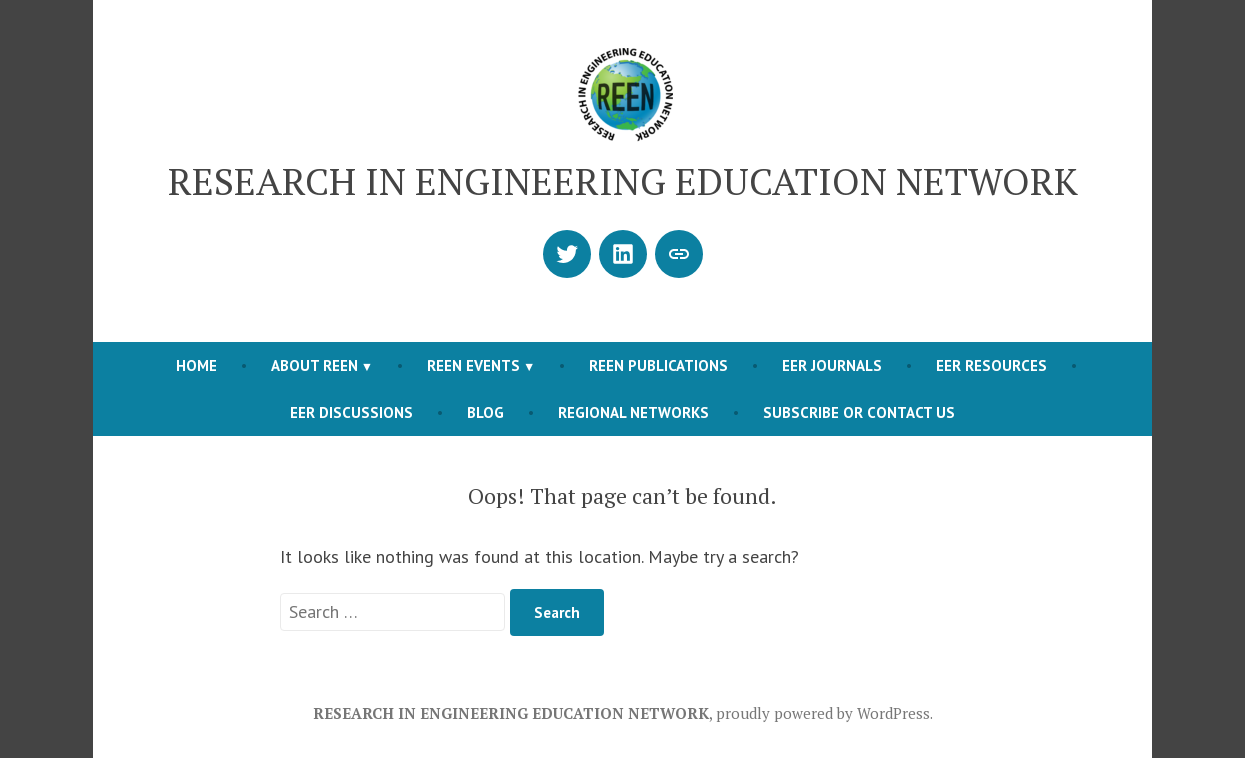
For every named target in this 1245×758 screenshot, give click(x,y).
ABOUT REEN (314, 365)
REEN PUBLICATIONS (658, 365)
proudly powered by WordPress (823, 713)
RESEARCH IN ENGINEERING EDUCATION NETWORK (623, 181)
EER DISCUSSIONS (351, 412)
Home (196, 365)
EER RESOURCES (991, 365)
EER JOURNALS (832, 365)
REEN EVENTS (473, 365)
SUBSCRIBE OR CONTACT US (859, 412)
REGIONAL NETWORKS (633, 412)
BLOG (485, 412)
